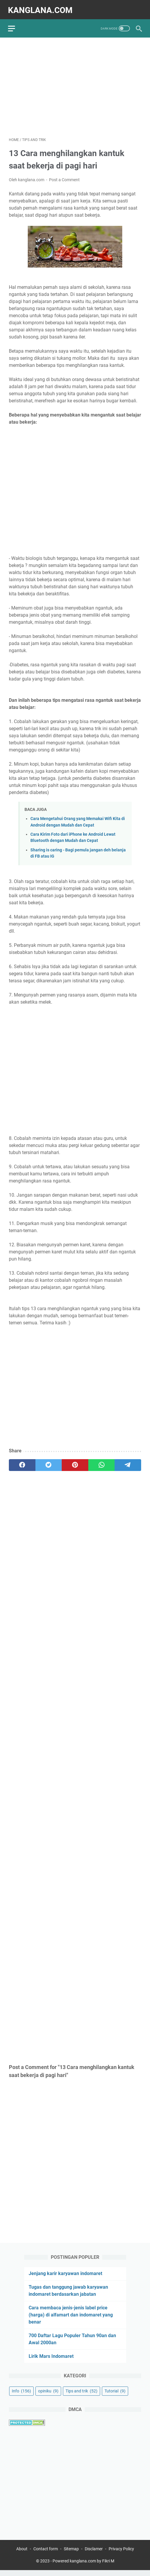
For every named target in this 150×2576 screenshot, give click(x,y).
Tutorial (115, 2396)
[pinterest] (75, 1463)
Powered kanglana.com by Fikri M (83, 2566)
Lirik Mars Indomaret (51, 2361)
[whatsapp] (101, 1463)
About (21, 2554)
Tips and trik (81, 2396)
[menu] (16, 25)
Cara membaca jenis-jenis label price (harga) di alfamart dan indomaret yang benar (71, 2320)
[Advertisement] (75, 84)
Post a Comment (64, 177)
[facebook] (22, 1463)
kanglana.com (41, 8)
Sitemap (71, 2554)
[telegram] (128, 1463)
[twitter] (48, 1463)
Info (21, 2396)
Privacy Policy (121, 2554)
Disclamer (94, 2554)
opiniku (48, 2396)
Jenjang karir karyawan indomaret (65, 2278)
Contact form (45, 2554)
